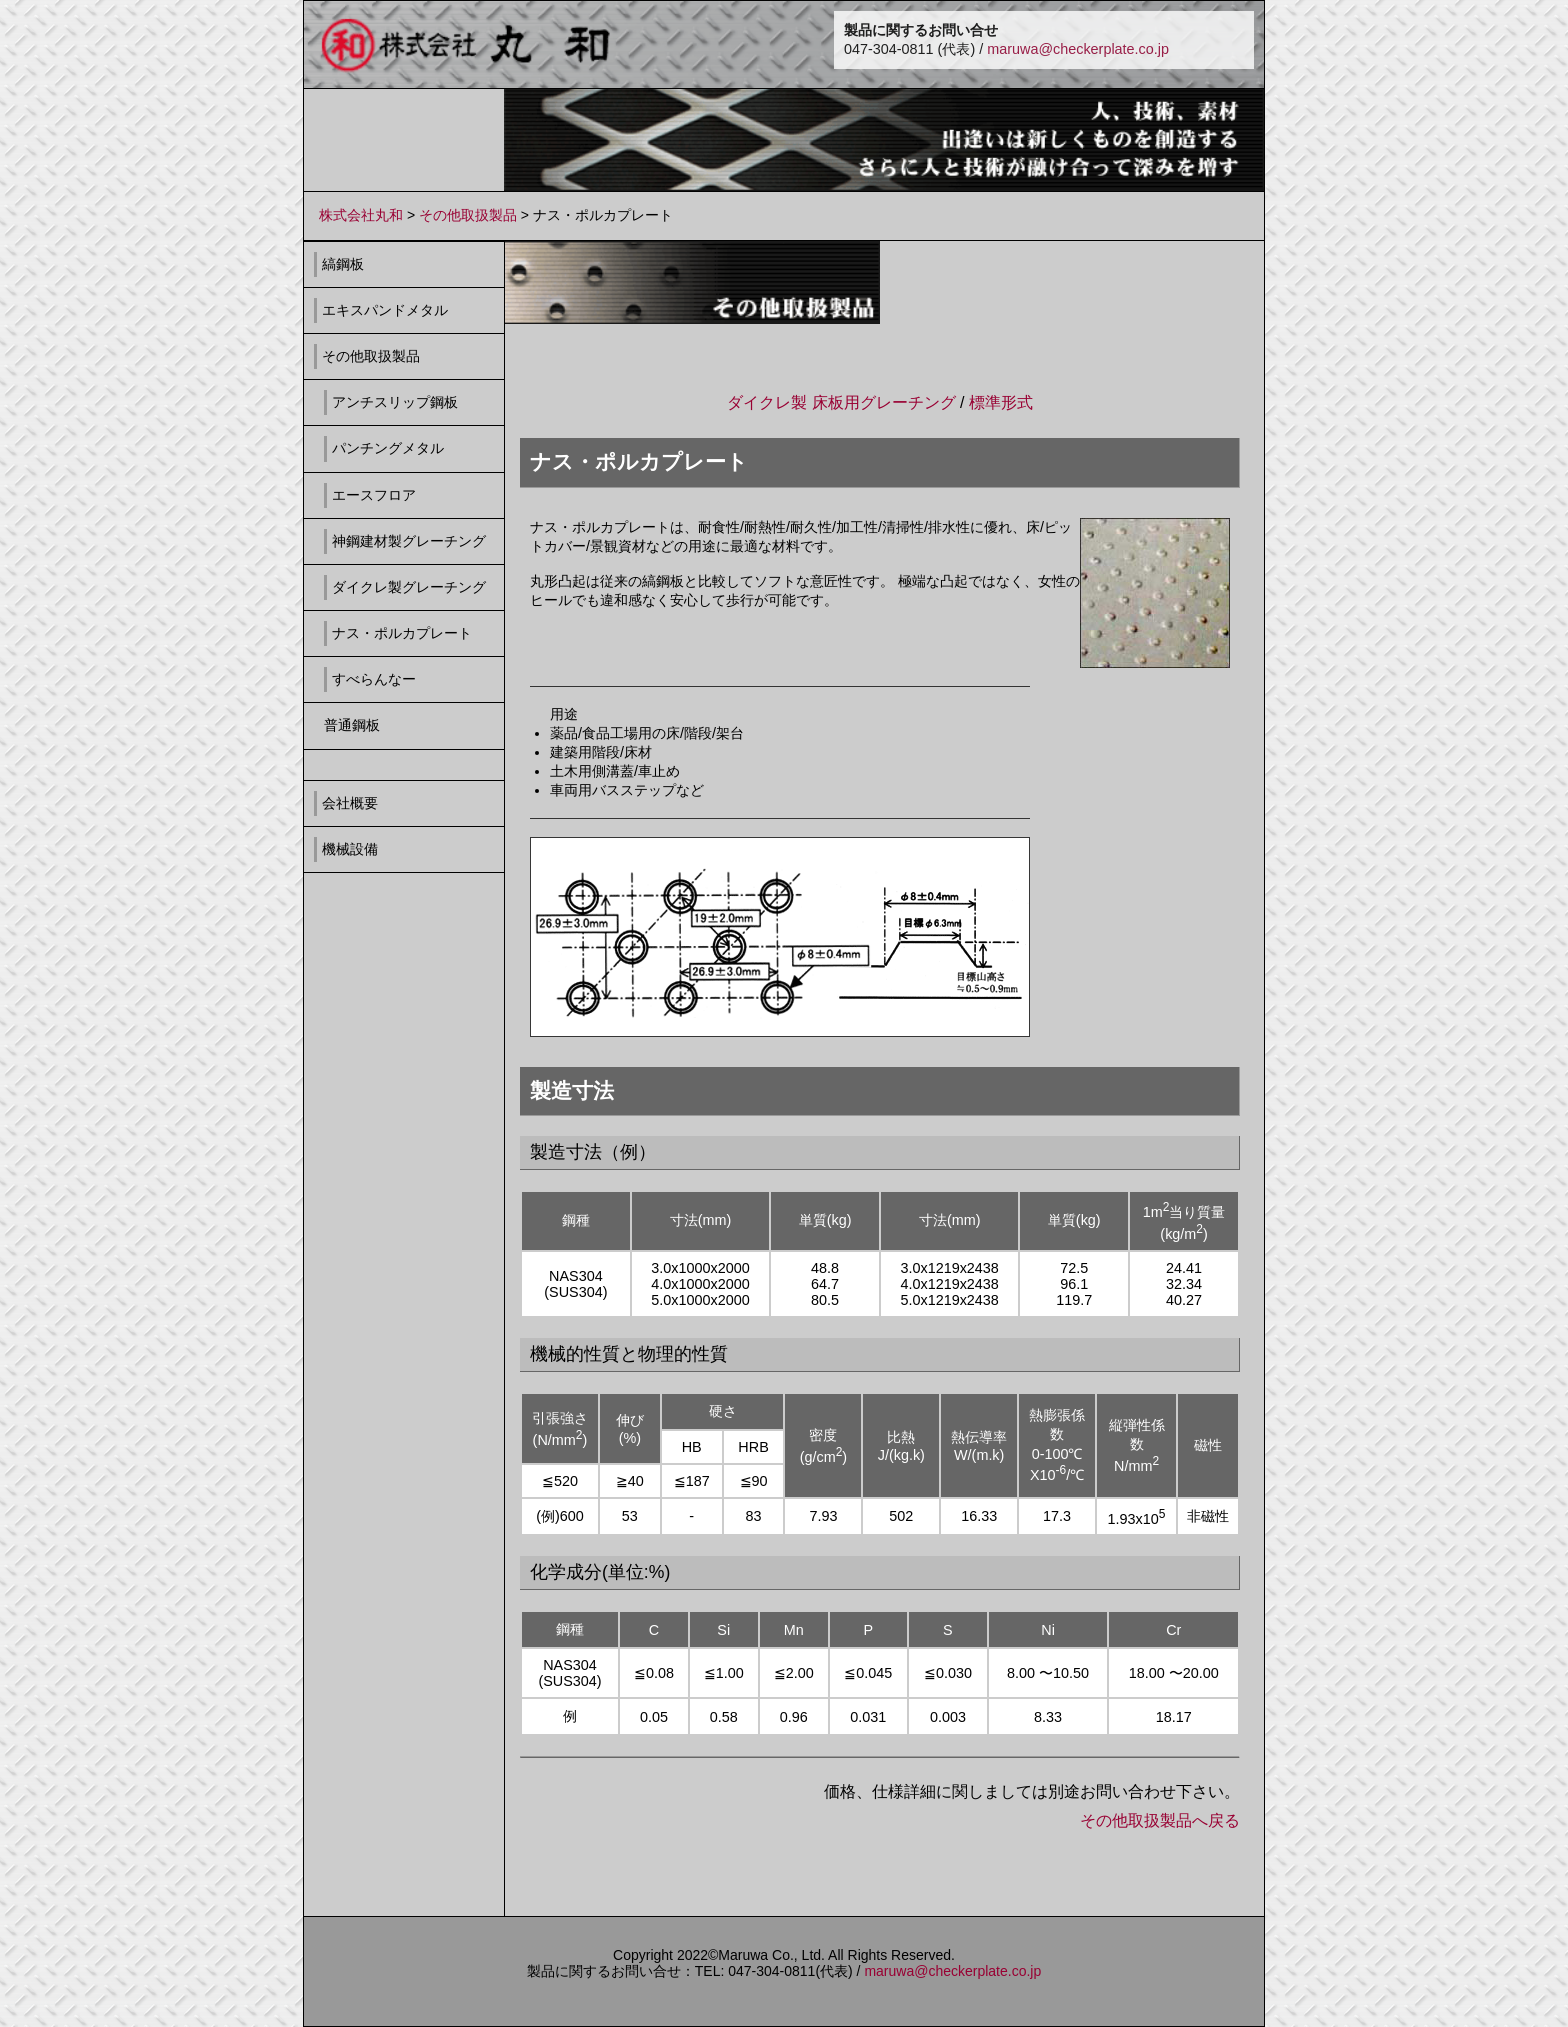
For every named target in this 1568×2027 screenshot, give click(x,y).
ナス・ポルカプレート (402, 633)
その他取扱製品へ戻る (1160, 1820)
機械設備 (350, 849)
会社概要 (350, 803)
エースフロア (374, 495)
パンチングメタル (388, 448)
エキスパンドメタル (385, 310)
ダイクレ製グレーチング (409, 587)
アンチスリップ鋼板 (395, 402)
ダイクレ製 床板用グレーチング (841, 402)
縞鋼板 (343, 264)
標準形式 (1001, 402)
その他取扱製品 (468, 215)
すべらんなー (374, 679)
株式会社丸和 (361, 215)
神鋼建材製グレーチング (409, 541)
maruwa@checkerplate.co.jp (1078, 49)
